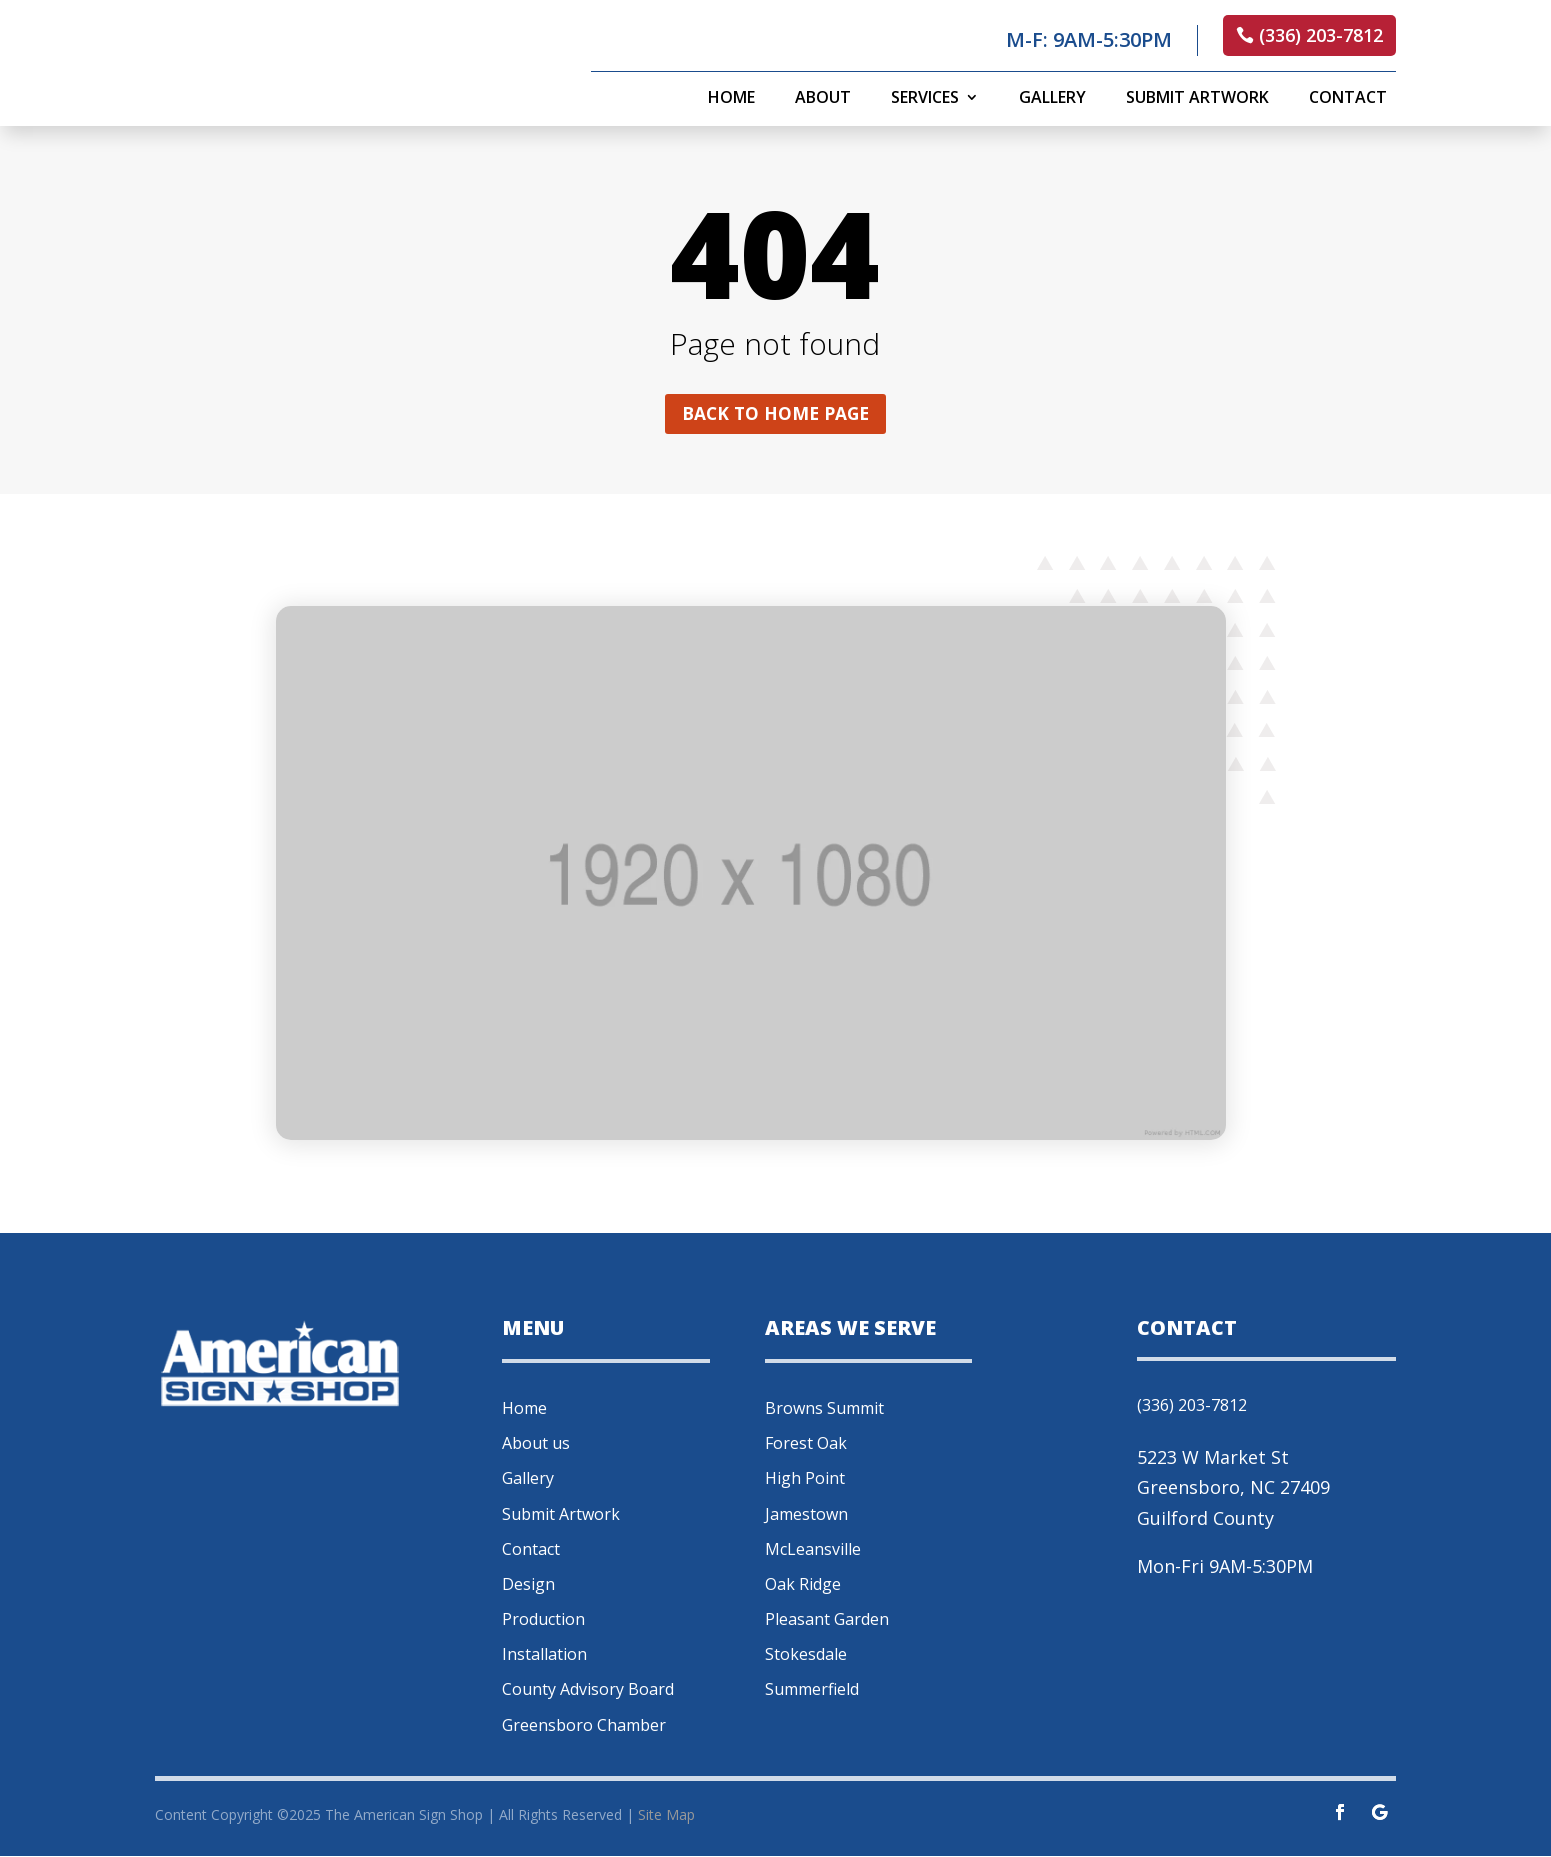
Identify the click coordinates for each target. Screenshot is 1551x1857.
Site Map (666, 1816)
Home (731, 99)
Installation (544, 1656)
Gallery (1052, 99)
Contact (1348, 99)
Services (925, 99)
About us (536, 1445)
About (823, 99)
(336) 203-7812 (1321, 35)
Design (528, 1585)
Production (543, 1621)
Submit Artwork (1197, 99)
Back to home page (775, 414)
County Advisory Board (588, 1691)
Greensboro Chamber (584, 1726)
